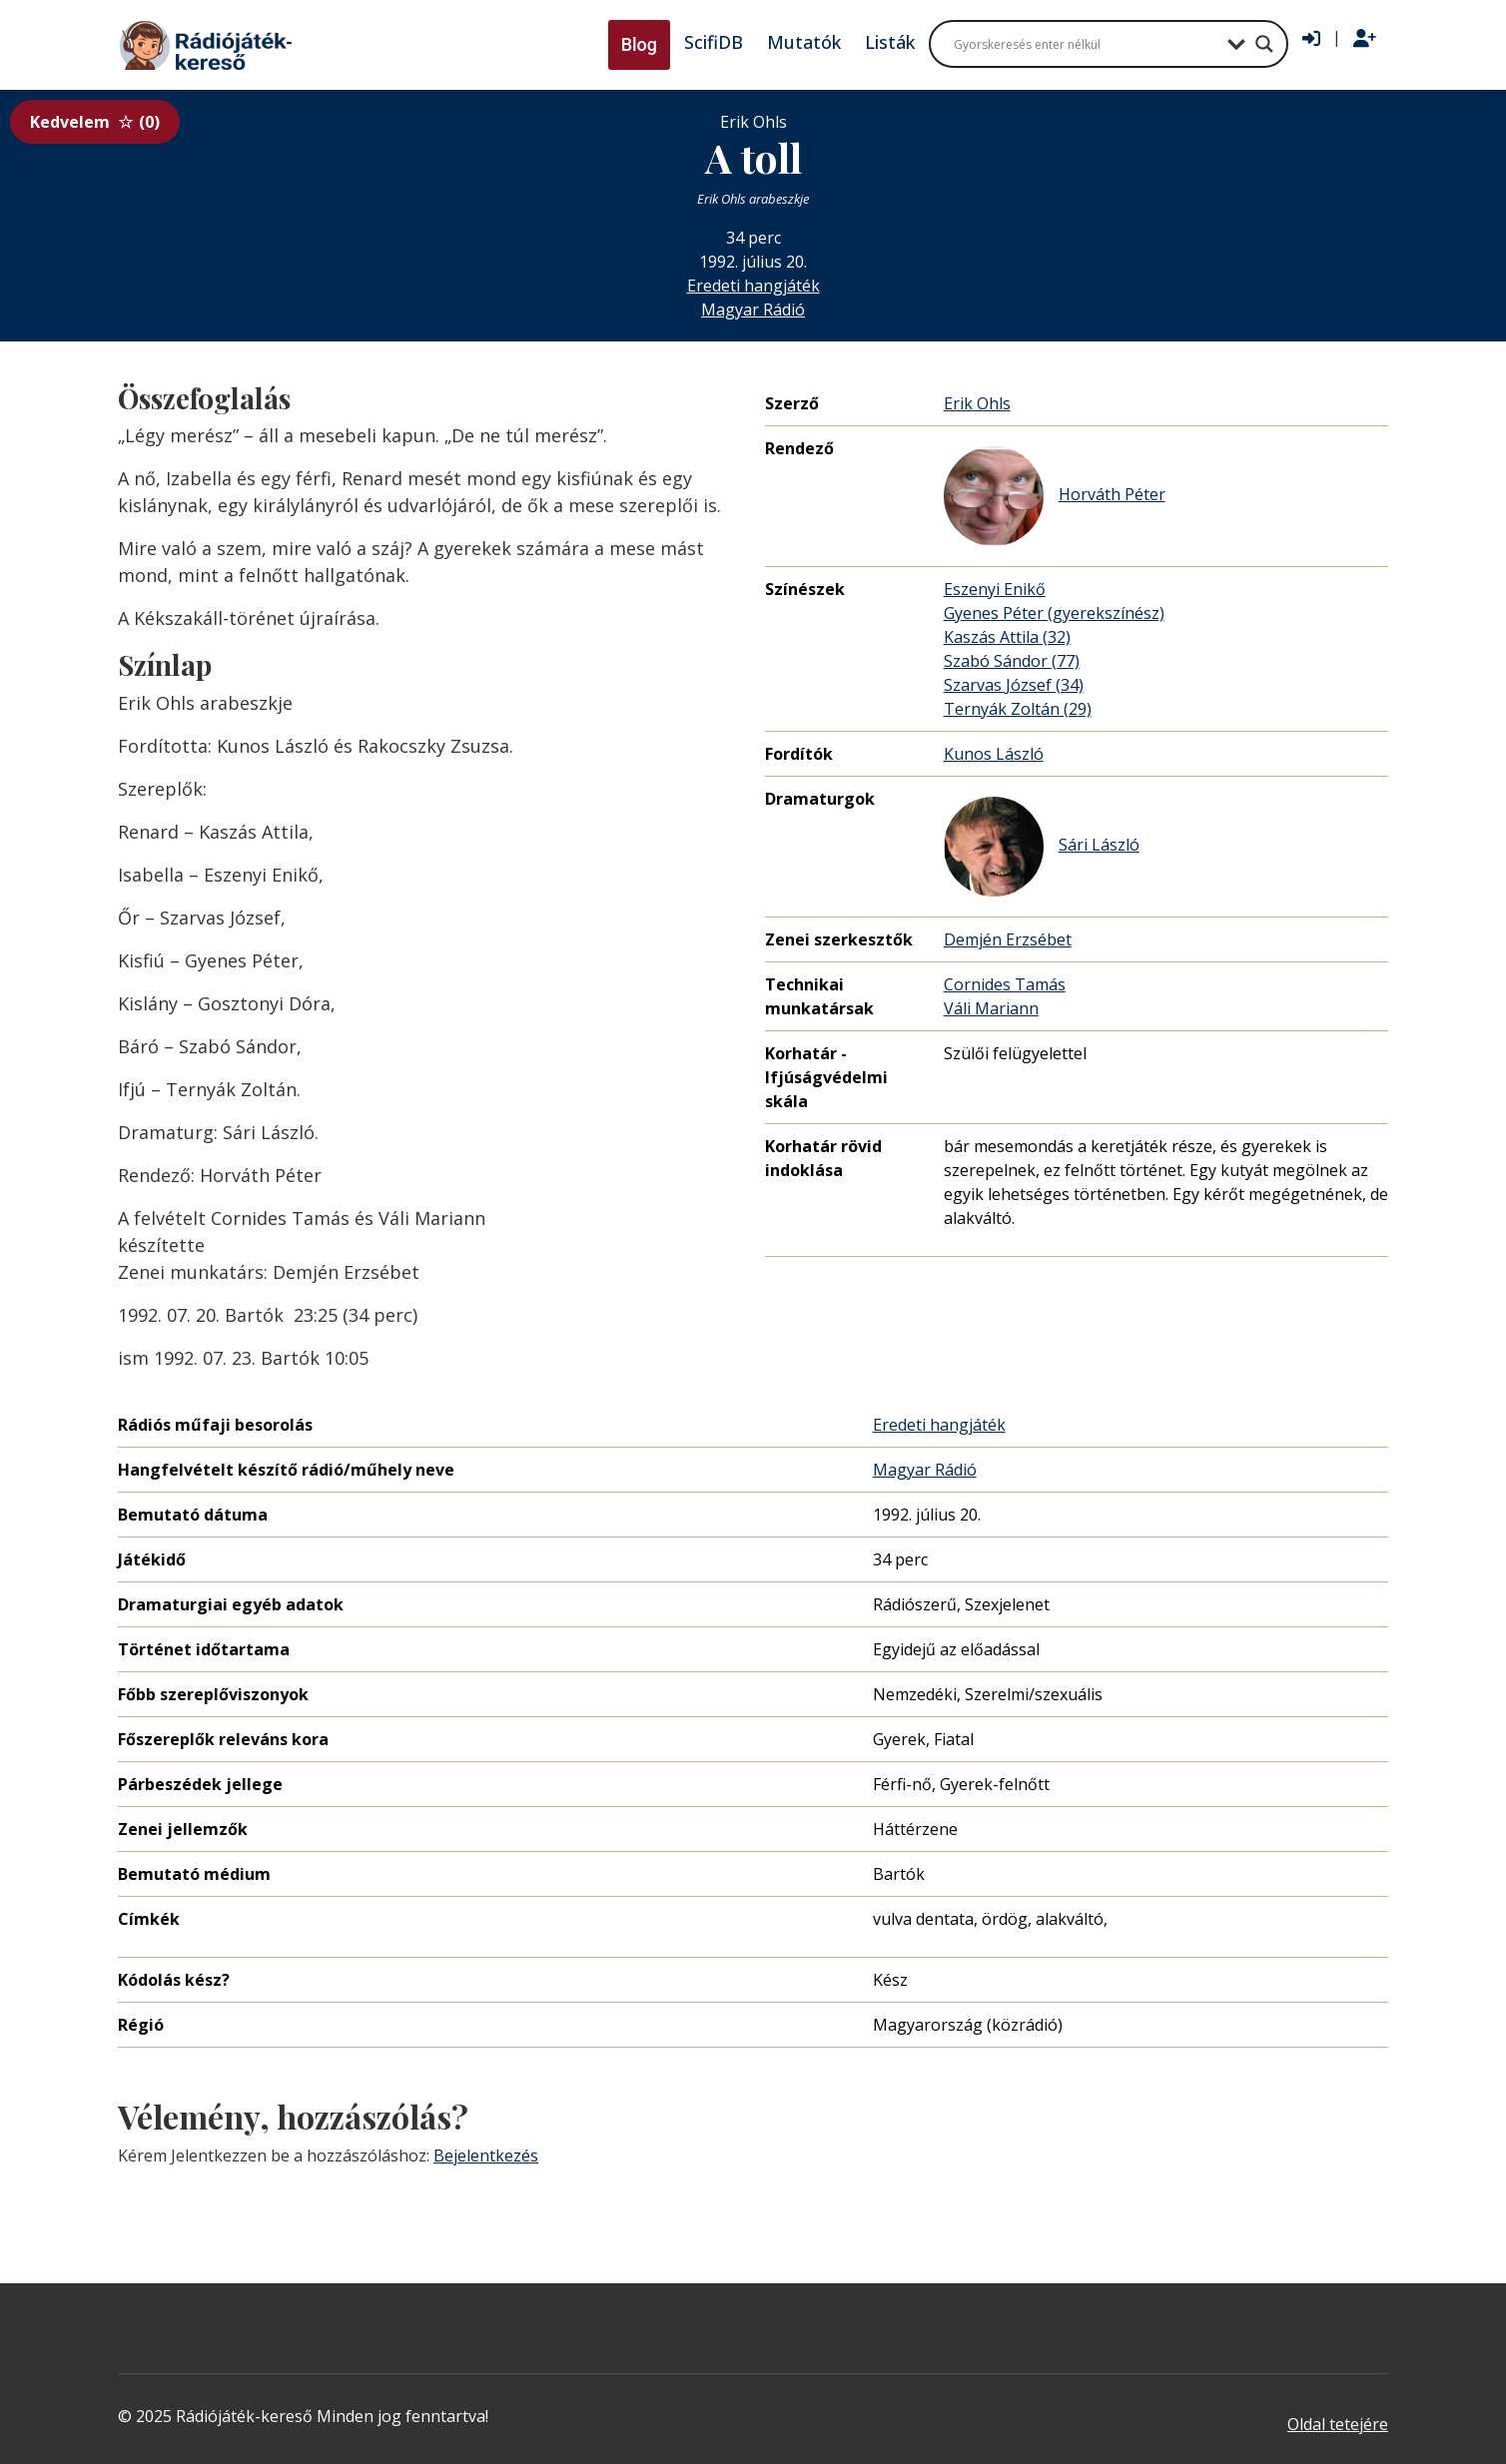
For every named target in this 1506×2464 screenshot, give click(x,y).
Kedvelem (95, 122)
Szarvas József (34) (1014, 685)
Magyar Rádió (753, 309)
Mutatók (804, 42)
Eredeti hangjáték (753, 286)
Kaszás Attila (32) (1007, 637)
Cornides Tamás (1005, 984)
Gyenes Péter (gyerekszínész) (1054, 613)
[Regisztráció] (1364, 39)
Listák (890, 42)
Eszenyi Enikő (995, 589)
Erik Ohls (977, 403)
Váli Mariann (991, 1008)
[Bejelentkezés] (1311, 39)
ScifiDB (713, 42)
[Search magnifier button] (1264, 44)
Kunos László (994, 754)
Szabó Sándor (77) (1012, 661)
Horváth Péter (1054, 496)
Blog (639, 44)
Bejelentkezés (485, 2155)
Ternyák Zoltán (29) (1018, 709)
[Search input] (1085, 44)
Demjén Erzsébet (1008, 939)
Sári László (1041, 847)
